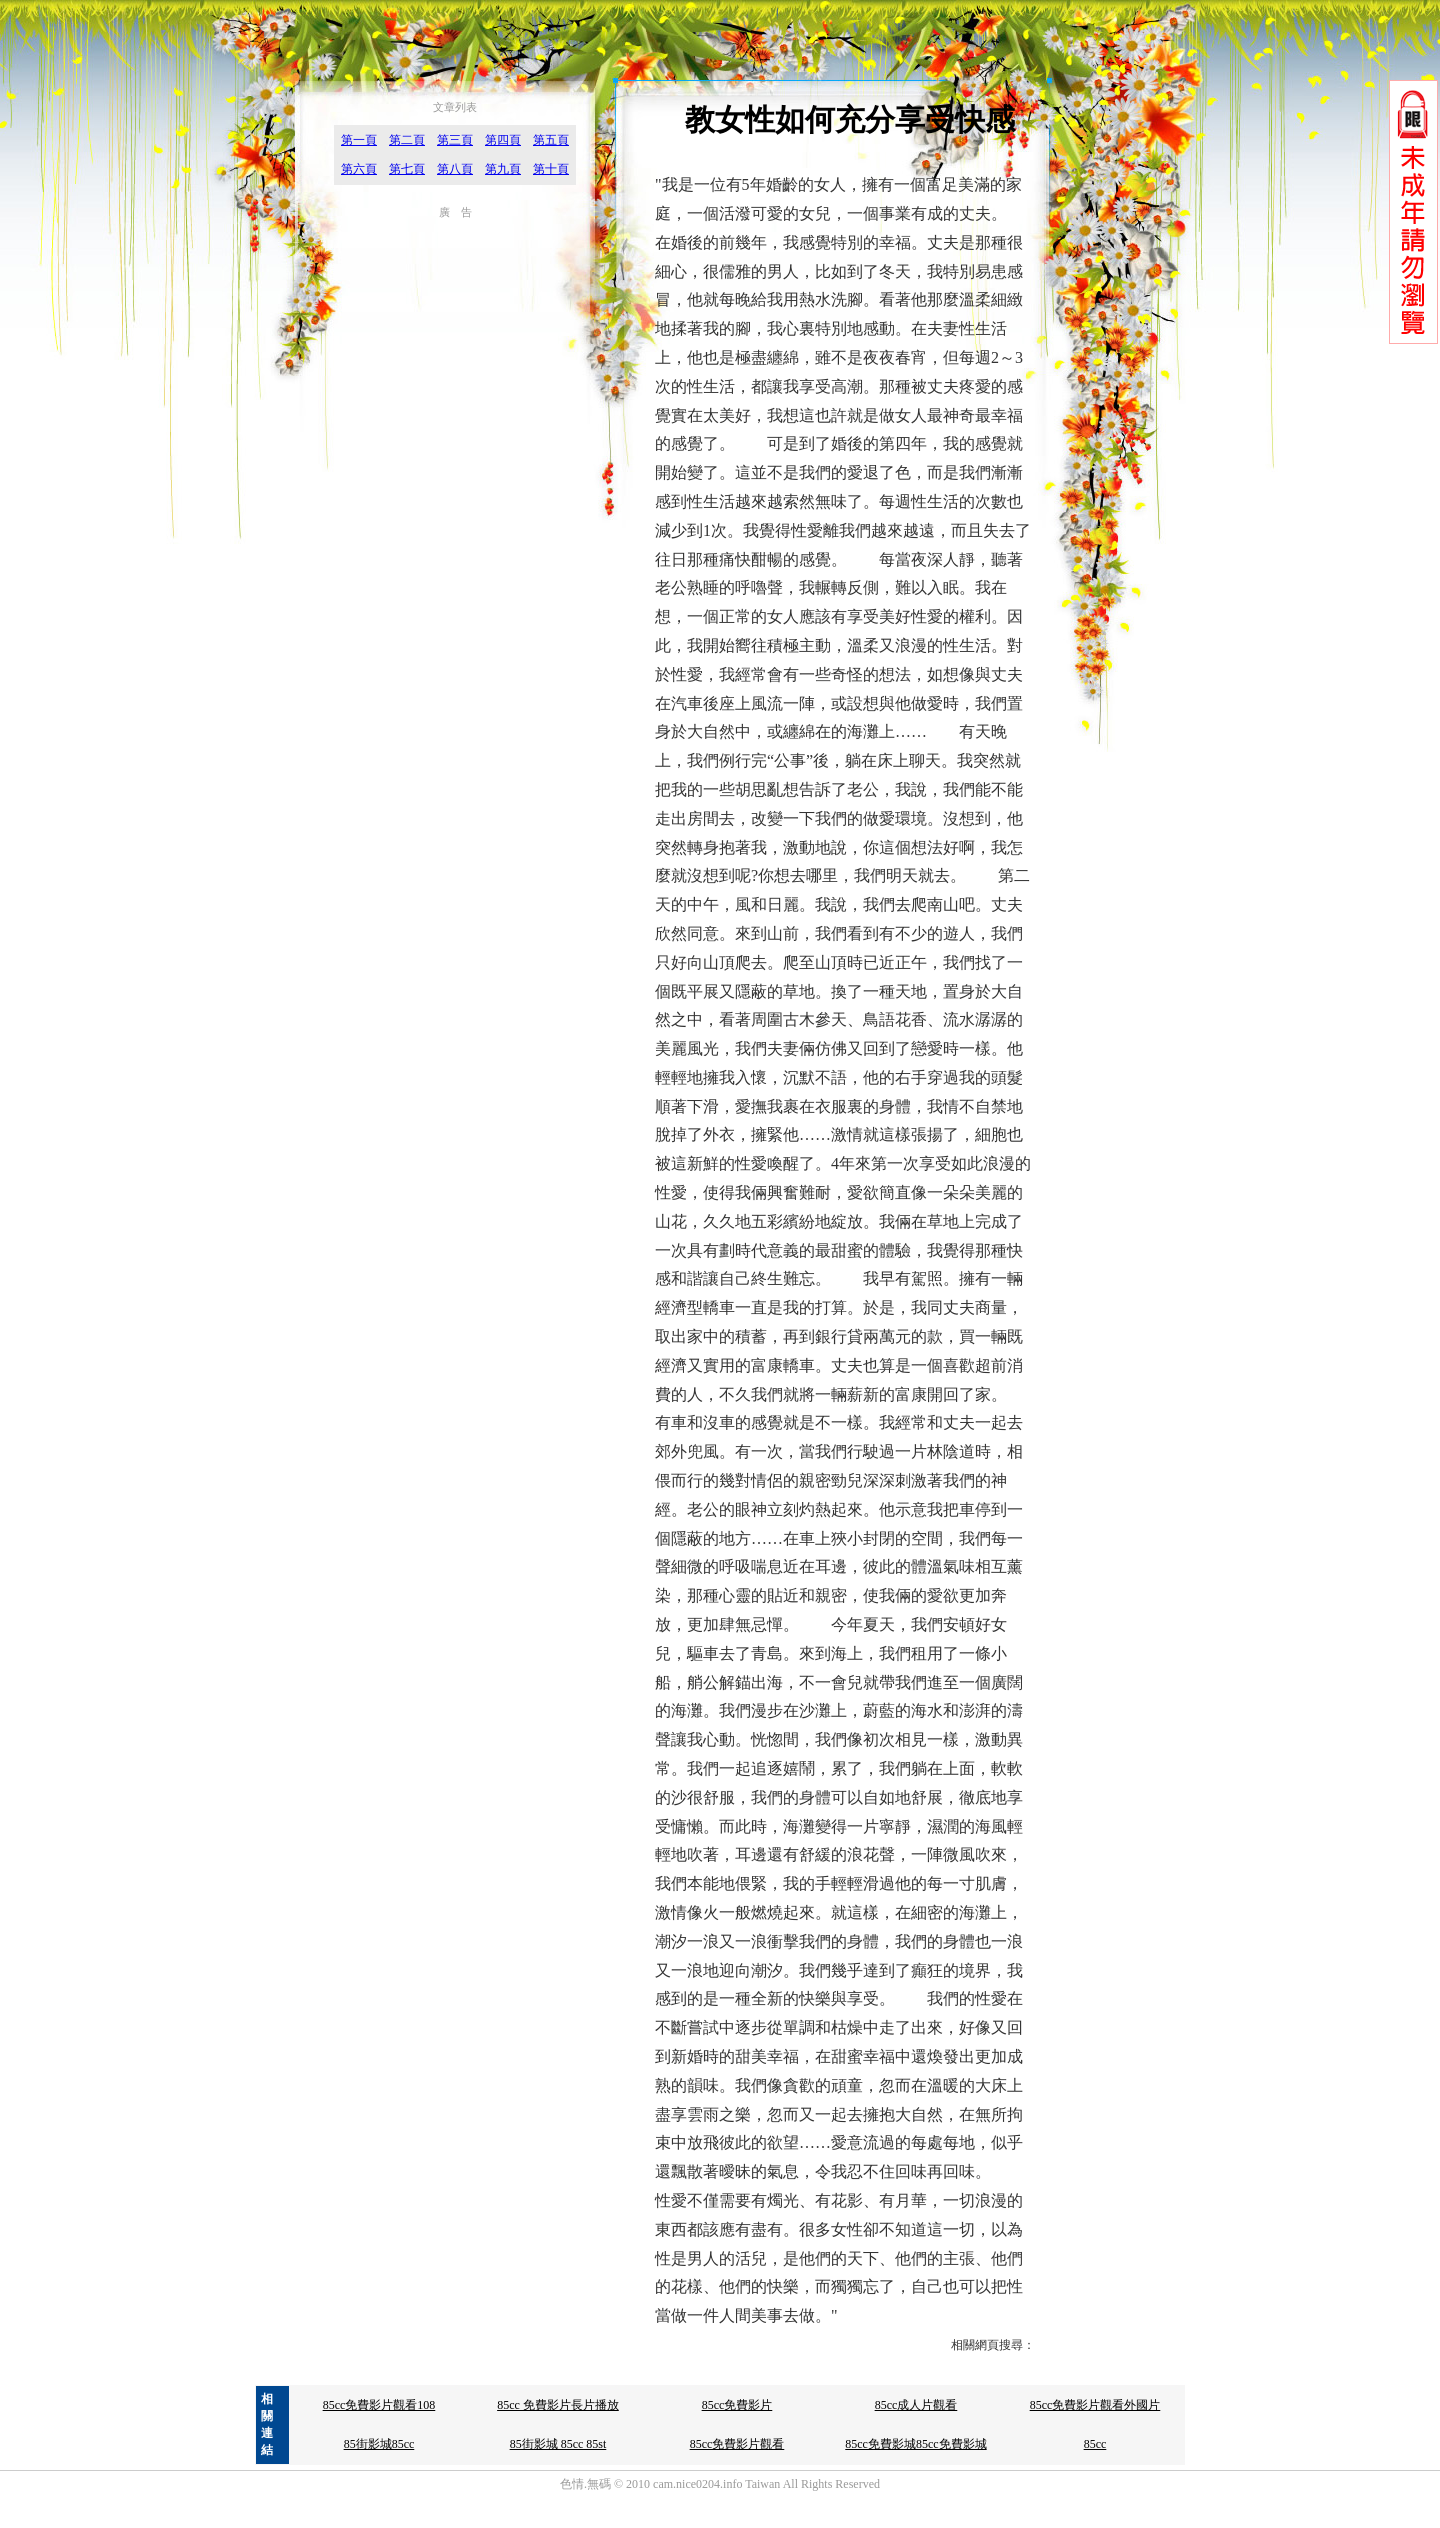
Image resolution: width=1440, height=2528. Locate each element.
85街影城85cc (379, 2444)
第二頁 (407, 140)
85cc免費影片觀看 (737, 2444)
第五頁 (551, 140)
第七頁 (407, 169)
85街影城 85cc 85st (558, 2444)
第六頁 (359, 169)
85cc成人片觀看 (916, 2405)
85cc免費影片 (737, 2405)
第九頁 (503, 169)
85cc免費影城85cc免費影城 (915, 2444)
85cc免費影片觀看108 (379, 2405)
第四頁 (503, 140)
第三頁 (455, 140)
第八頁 (455, 169)
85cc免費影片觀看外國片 (1095, 2405)
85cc (1095, 2444)
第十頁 (551, 169)
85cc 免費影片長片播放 (558, 2405)
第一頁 (359, 140)
